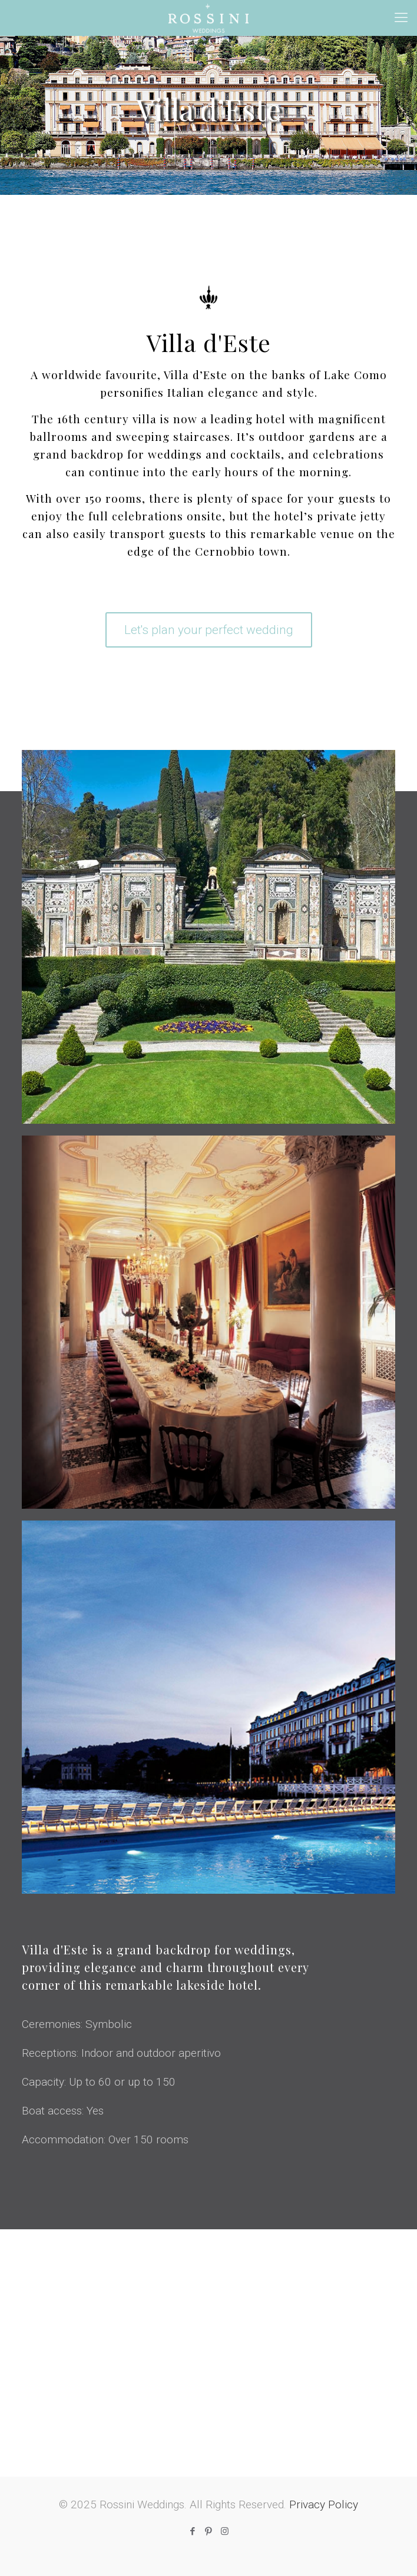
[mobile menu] (401, 18)
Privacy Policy (323, 2504)
